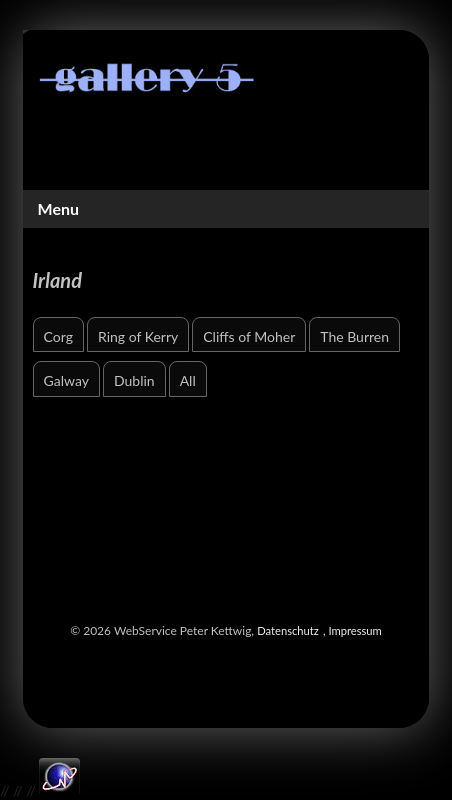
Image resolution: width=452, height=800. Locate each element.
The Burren (354, 336)
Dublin (134, 380)
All (188, 380)
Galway (66, 380)
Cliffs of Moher (249, 336)
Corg (58, 336)
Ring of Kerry (138, 336)
